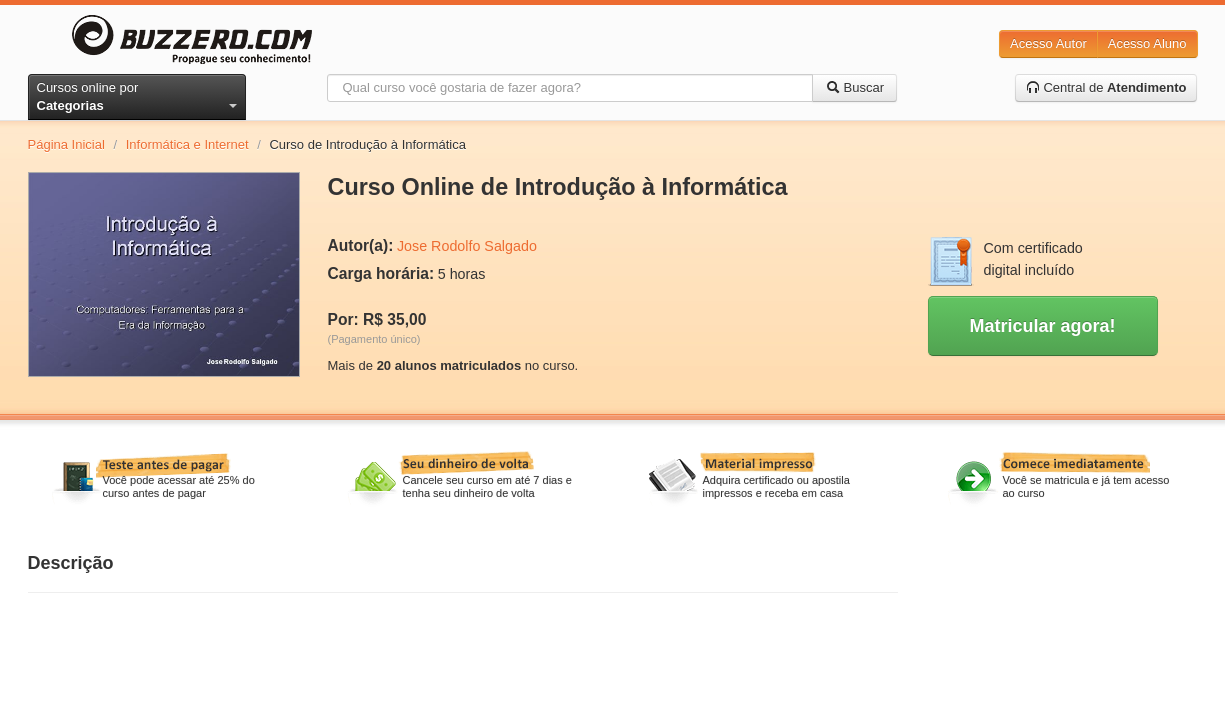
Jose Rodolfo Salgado (467, 246)
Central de (1106, 87)
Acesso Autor (1048, 43)
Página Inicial (66, 144)
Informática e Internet (187, 144)
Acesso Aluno (1147, 43)
